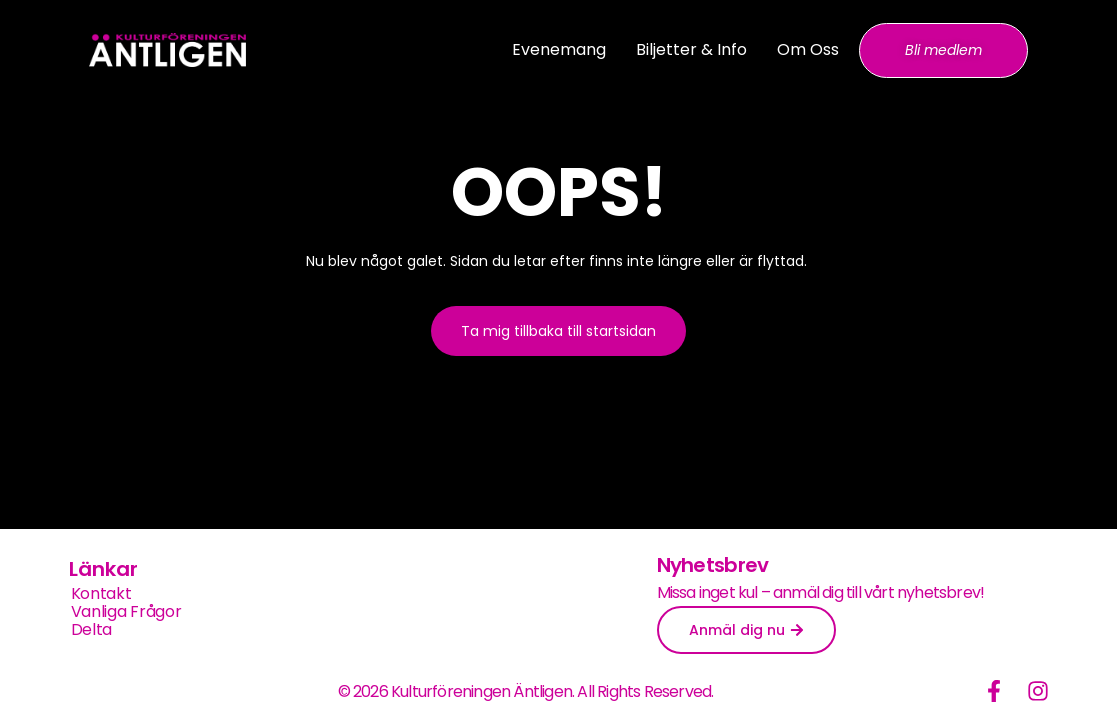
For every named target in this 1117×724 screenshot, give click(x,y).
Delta (92, 630)
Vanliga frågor (126, 612)
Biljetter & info (691, 49)
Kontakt (101, 594)
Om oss (808, 49)
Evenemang (559, 49)
